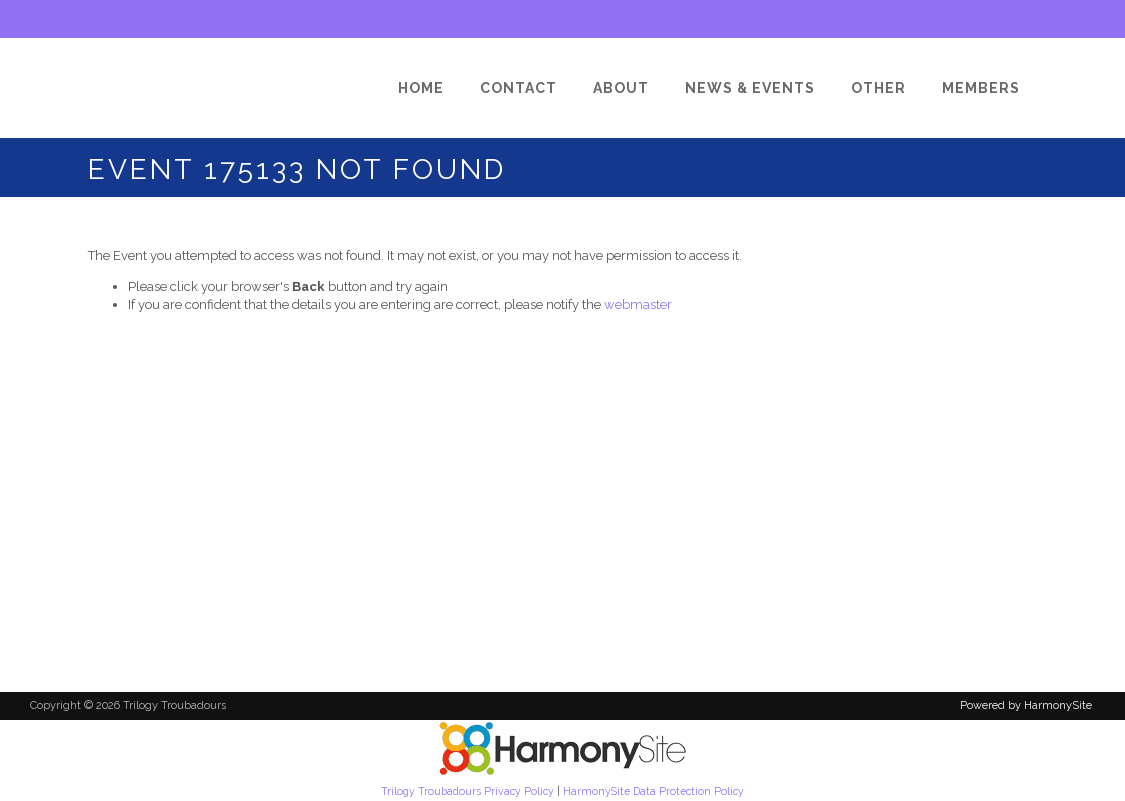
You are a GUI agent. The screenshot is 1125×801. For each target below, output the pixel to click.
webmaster (638, 304)
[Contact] (518, 88)
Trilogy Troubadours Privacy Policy (467, 791)
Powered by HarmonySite (1026, 705)
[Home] (421, 88)
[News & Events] (750, 88)
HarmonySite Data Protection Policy (653, 791)
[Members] (981, 88)
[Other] (878, 88)
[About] (621, 88)
